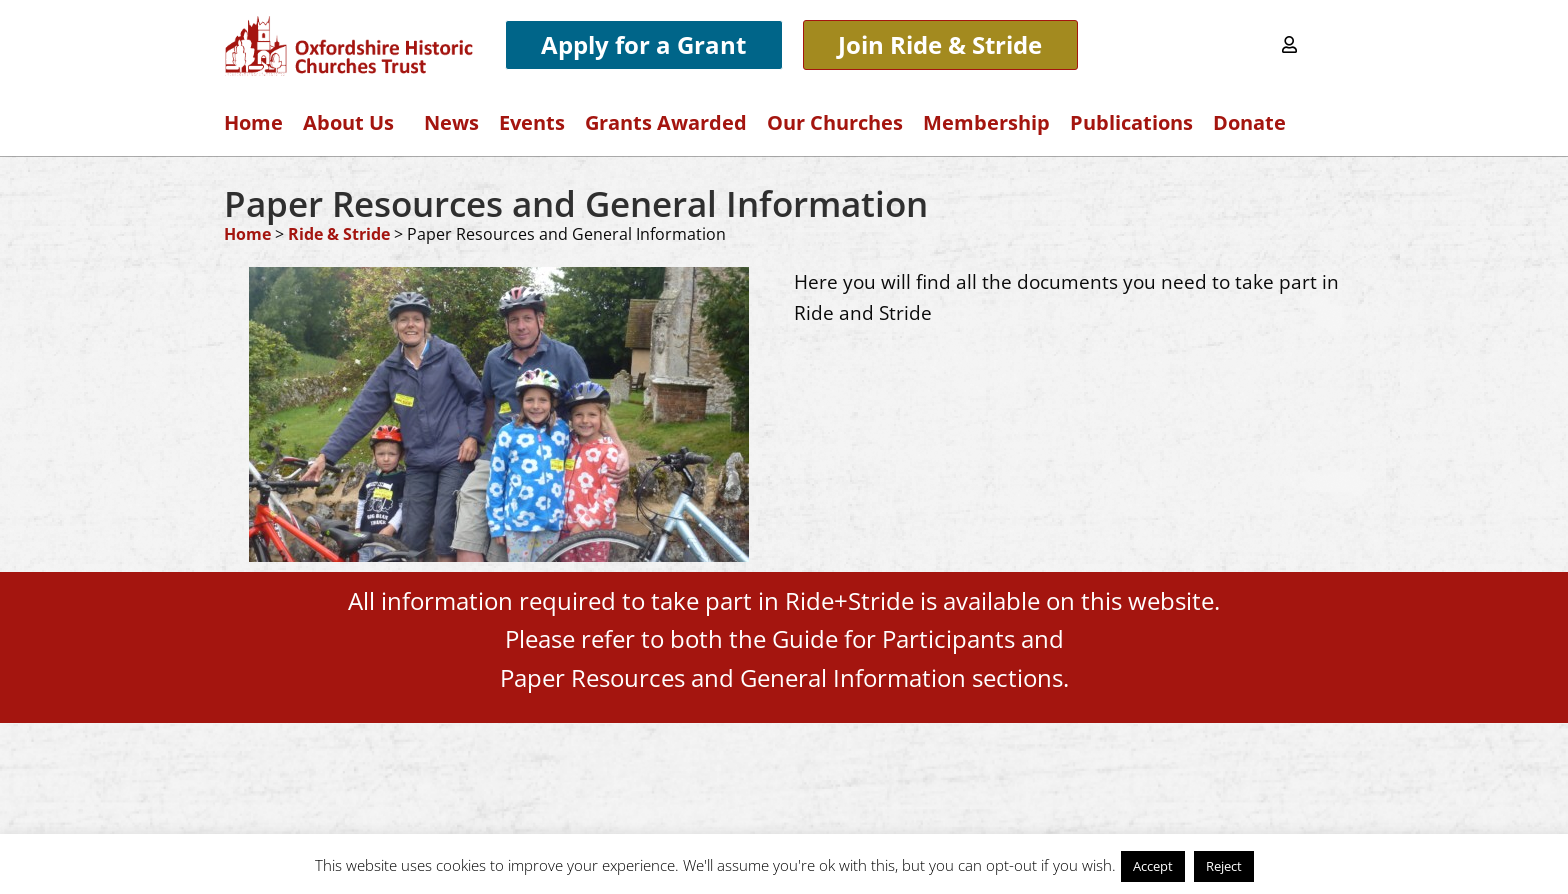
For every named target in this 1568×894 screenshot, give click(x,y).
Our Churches (835, 122)
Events (532, 122)
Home (253, 122)
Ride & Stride (339, 234)
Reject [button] (1224, 866)
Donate (1249, 122)
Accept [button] (1153, 866)
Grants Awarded (666, 122)
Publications (1131, 122)
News (451, 122)
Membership (986, 122)
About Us (353, 122)
